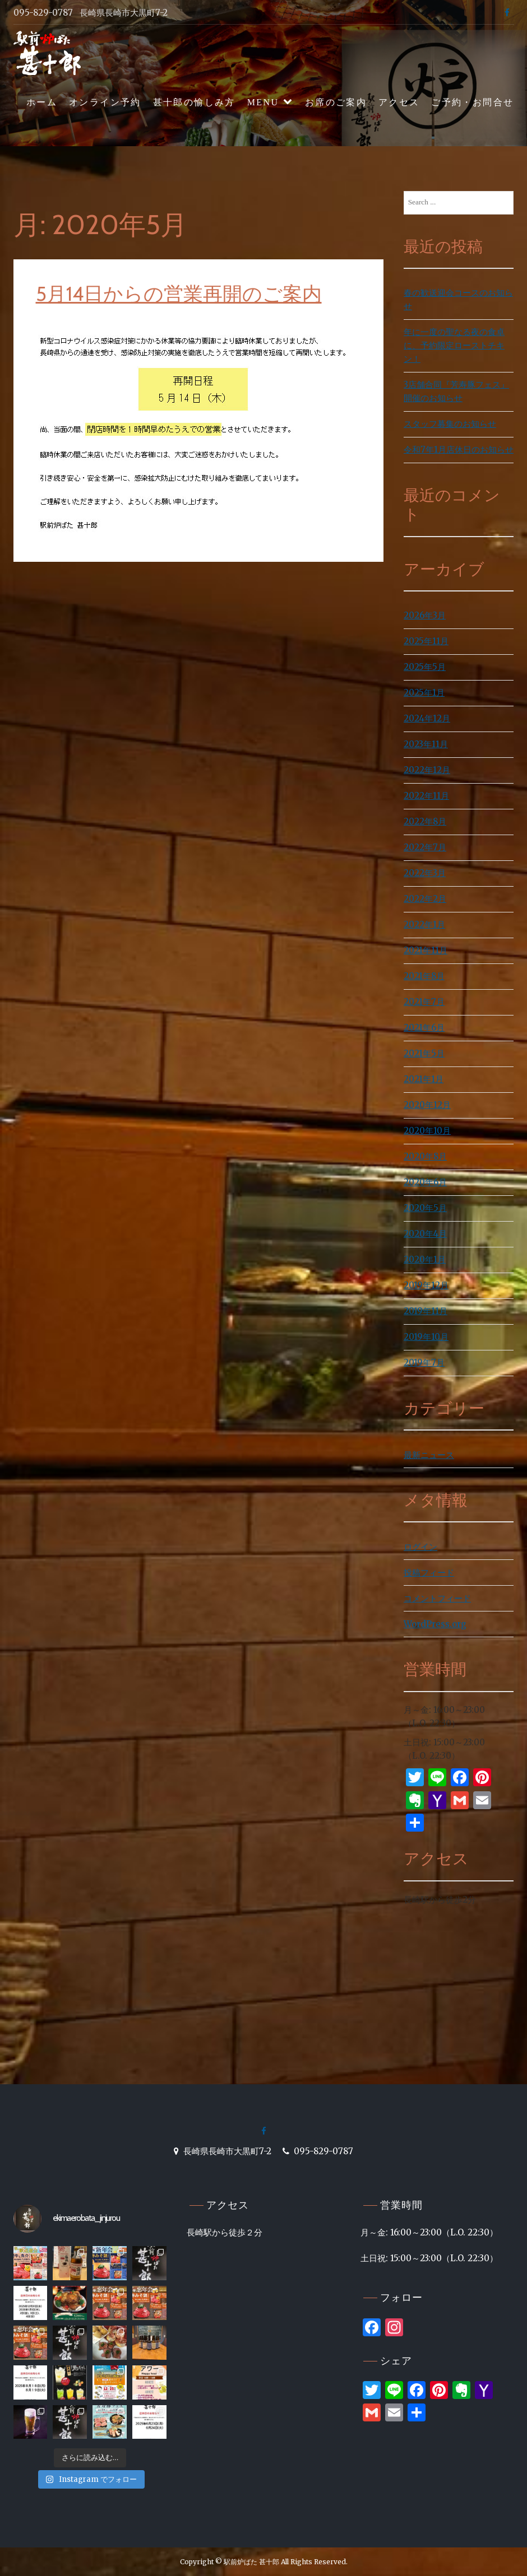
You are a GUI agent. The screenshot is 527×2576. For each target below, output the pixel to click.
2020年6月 (425, 1182)
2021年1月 (423, 1079)
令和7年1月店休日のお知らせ (459, 449)
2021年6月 (424, 1027)
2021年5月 (424, 1053)
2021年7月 (424, 1001)
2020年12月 (427, 1105)
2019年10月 (426, 1336)
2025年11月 (426, 641)
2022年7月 (425, 847)
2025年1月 (424, 692)
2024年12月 (427, 718)
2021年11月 (425, 950)
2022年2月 (425, 898)
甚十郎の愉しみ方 (194, 102)
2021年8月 (424, 976)
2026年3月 (425, 615)
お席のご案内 (336, 102)
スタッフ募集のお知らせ (450, 423)
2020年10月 (427, 1130)
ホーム (41, 102)
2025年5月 (425, 667)
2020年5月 (425, 1208)
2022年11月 (426, 795)
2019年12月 (426, 1285)
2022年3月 (425, 873)
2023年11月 (426, 744)
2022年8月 (425, 821)
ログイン (420, 1546)
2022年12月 (427, 770)
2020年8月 (425, 1156)
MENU (263, 102)
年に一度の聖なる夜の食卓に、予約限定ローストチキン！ (454, 345)
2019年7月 (424, 1362)
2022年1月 (424, 924)
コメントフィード (437, 1598)
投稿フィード (429, 1572)
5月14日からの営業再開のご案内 (179, 294)
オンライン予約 (105, 102)
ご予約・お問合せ (472, 102)
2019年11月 (425, 1311)
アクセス (399, 102)
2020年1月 (425, 1259)
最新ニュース (429, 1455)
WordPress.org (435, 1624)
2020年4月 (425, 1233)
